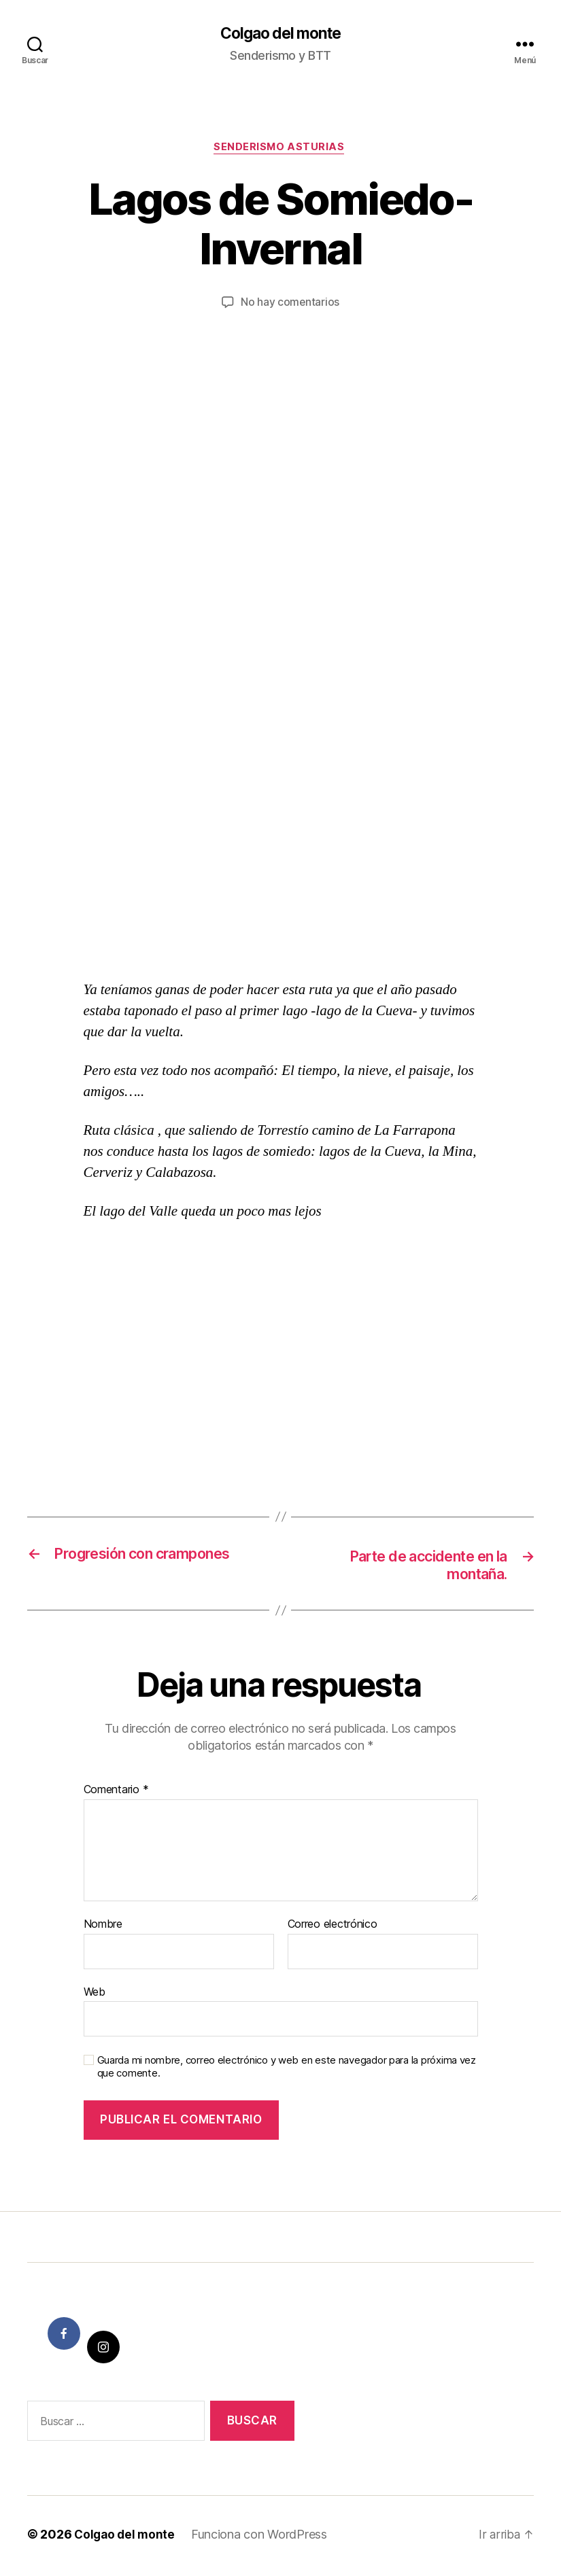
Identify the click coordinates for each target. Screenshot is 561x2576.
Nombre (103, 1928)
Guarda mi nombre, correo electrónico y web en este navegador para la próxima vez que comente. (286, 2070)
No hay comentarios (289, 305)
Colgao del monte (280, 34)
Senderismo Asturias (280, 149)
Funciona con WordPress (262, 2537)
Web (94, 1995)
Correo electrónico (332, 1928)
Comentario (116, 1794)
